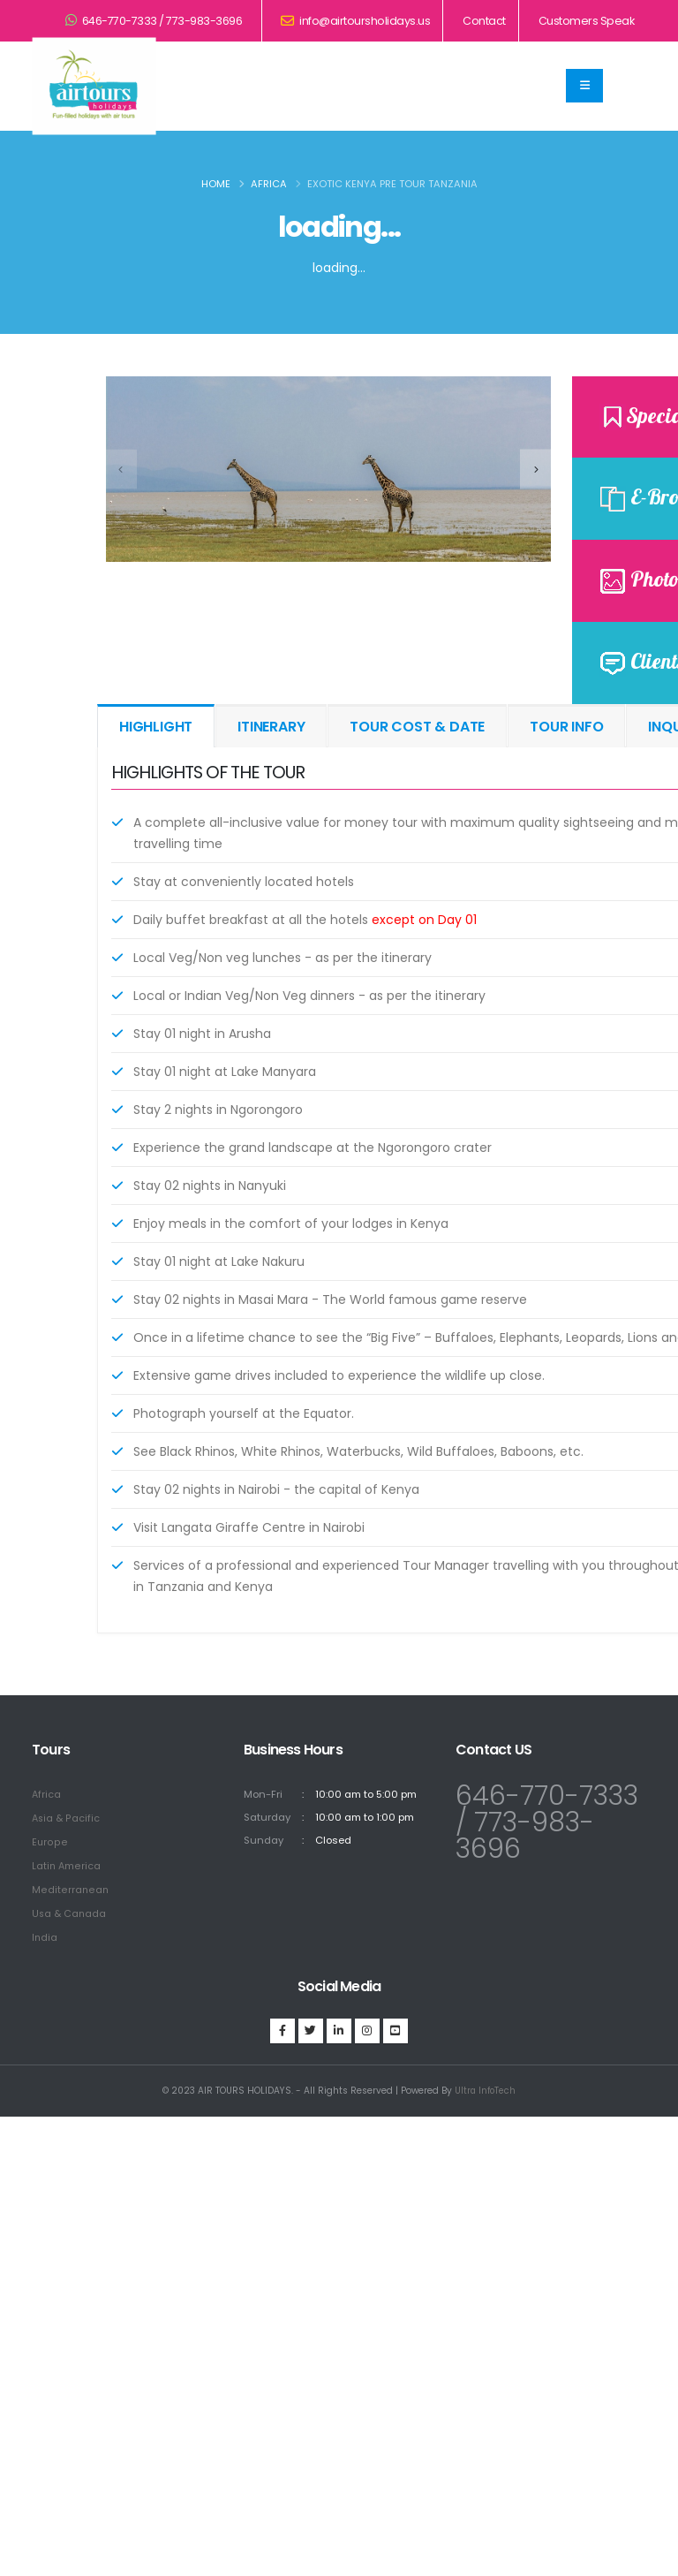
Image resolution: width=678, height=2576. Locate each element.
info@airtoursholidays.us (355, 20)
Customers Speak (587, 20)
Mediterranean (70, 1886)
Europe (49, 1840)
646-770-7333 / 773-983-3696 (154, 20)
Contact (484, 20)
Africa (269, 184)
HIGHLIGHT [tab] (155, 726)
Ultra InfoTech (485, 2084)
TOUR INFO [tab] (566, 726)
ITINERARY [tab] (271, 726)
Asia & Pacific (67, 1817)
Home (215, 184)
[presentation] (121, 469)
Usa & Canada (70, 1909)
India (45, 1932)
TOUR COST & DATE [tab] (417, 726)
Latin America (67, 1863)
